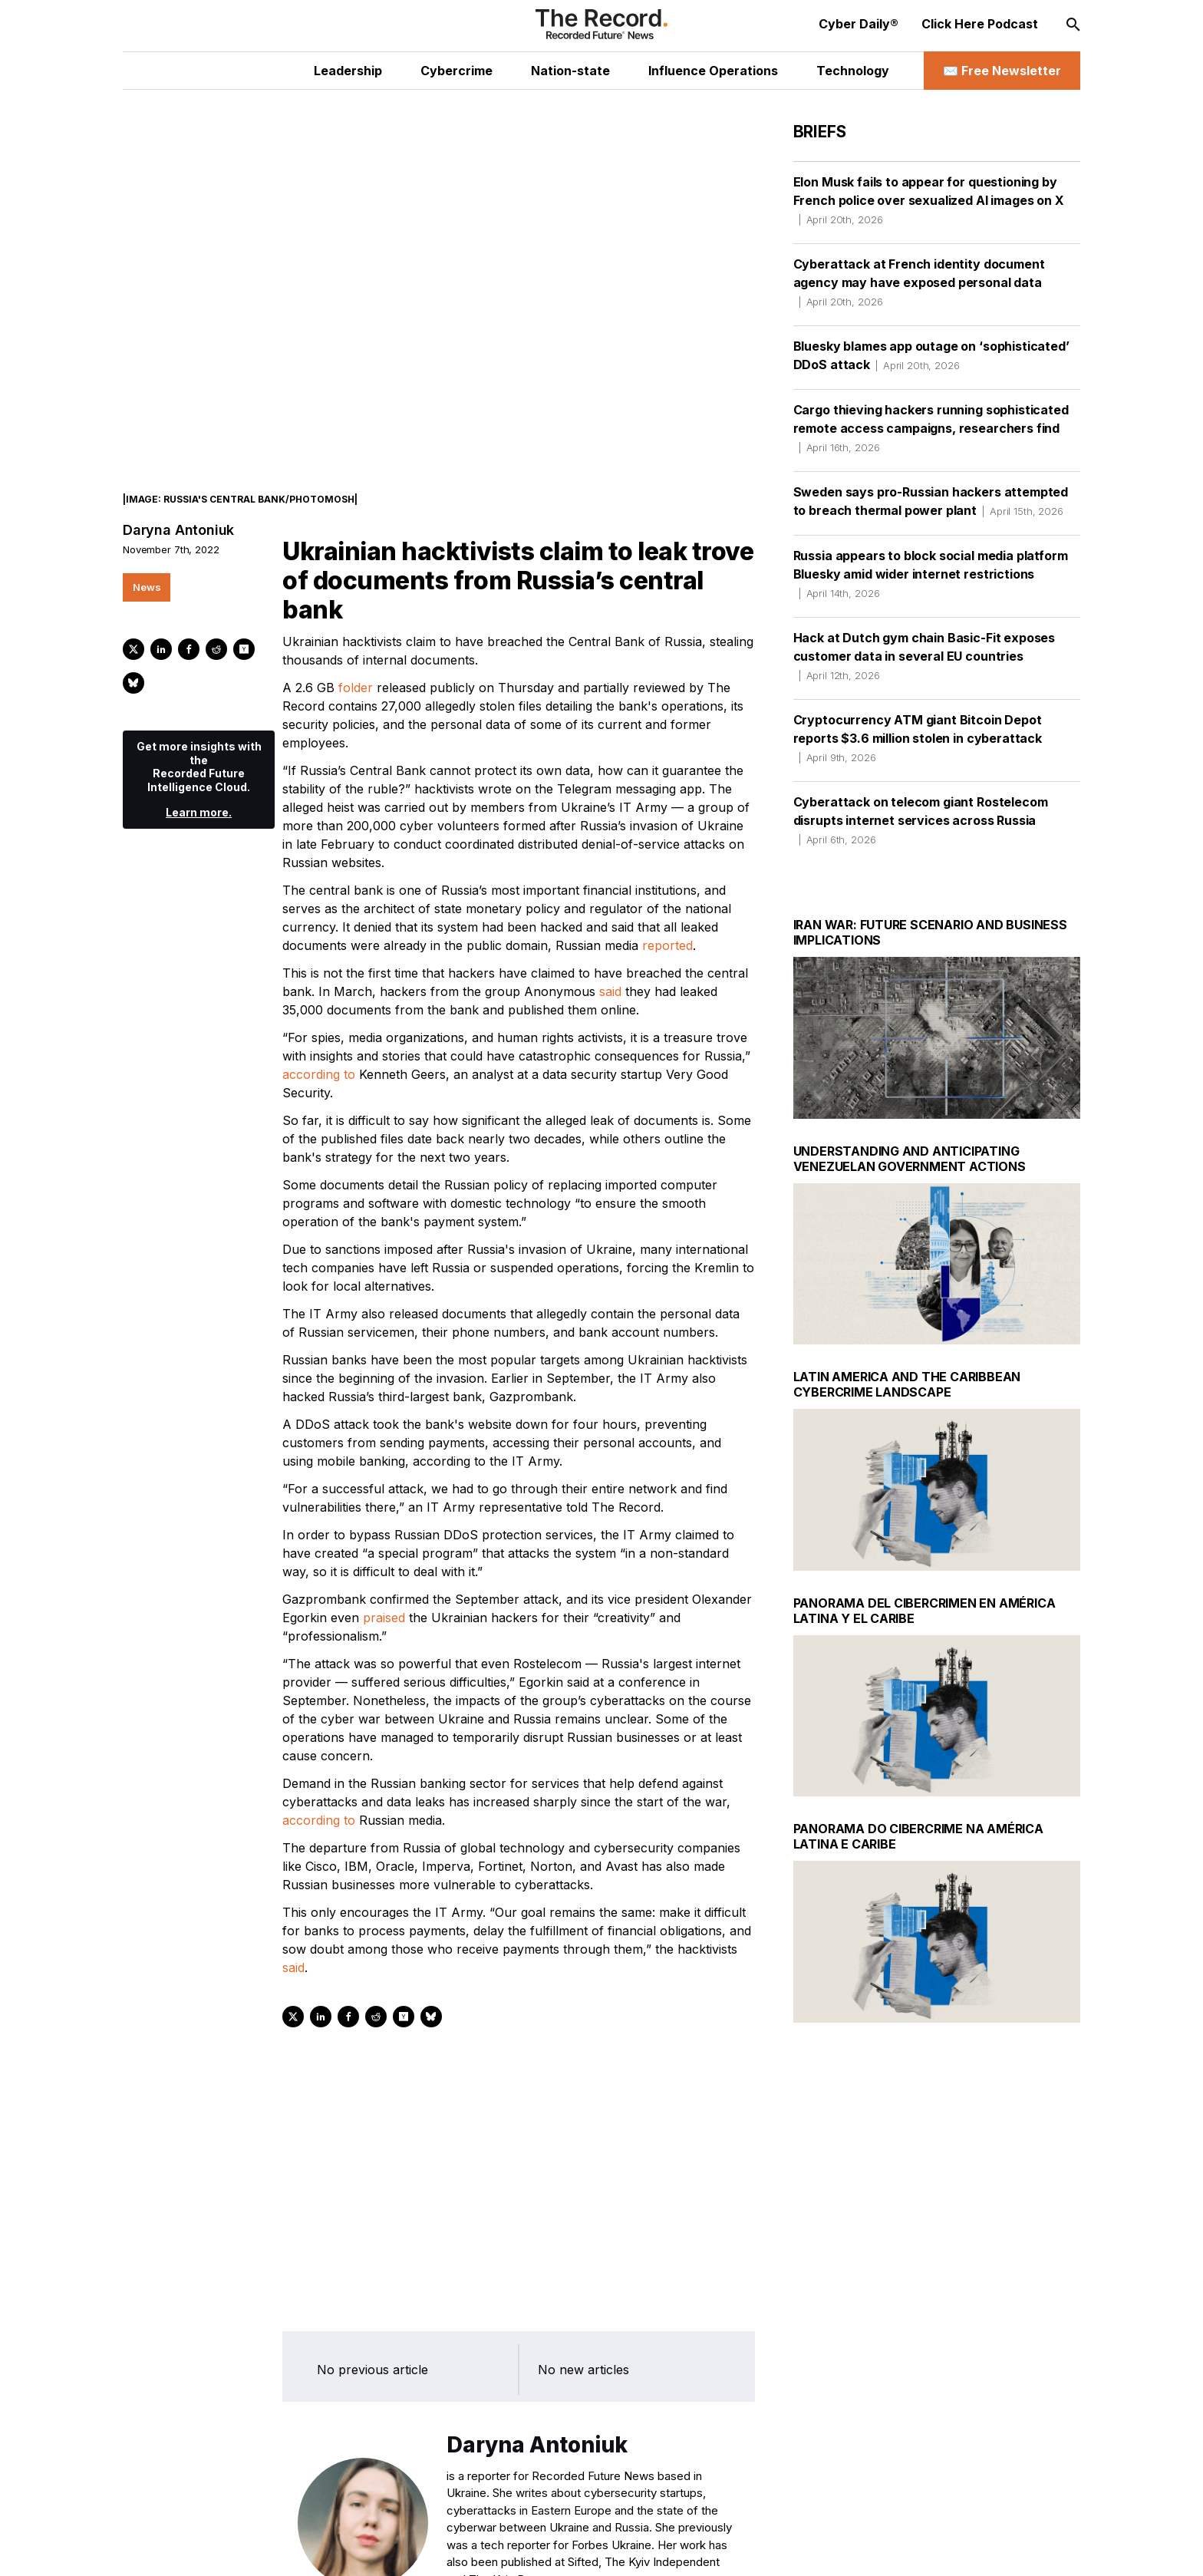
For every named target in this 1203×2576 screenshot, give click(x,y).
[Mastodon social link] (308, 2548)
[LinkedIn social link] (242, 2548)
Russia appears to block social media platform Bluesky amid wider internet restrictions (930, 574)
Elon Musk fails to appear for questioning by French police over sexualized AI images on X (928, 200)
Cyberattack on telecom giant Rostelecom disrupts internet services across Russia (920, 820)
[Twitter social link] (209, 2548)
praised (384, 1582)
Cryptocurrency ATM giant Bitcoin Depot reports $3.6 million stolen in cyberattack (917, 738)
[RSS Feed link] (374, 2548)
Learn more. (199, 776)
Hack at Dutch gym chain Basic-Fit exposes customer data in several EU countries (924, 656)
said (610, 956)
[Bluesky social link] (341, 2548)
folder (355, 652)
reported (667, 910)
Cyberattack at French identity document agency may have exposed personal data (919, 282)
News (146, 552)
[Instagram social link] (275, 2548)
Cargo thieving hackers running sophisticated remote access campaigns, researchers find (931, 428)
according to (318, 1039)
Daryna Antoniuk (178, 495)
